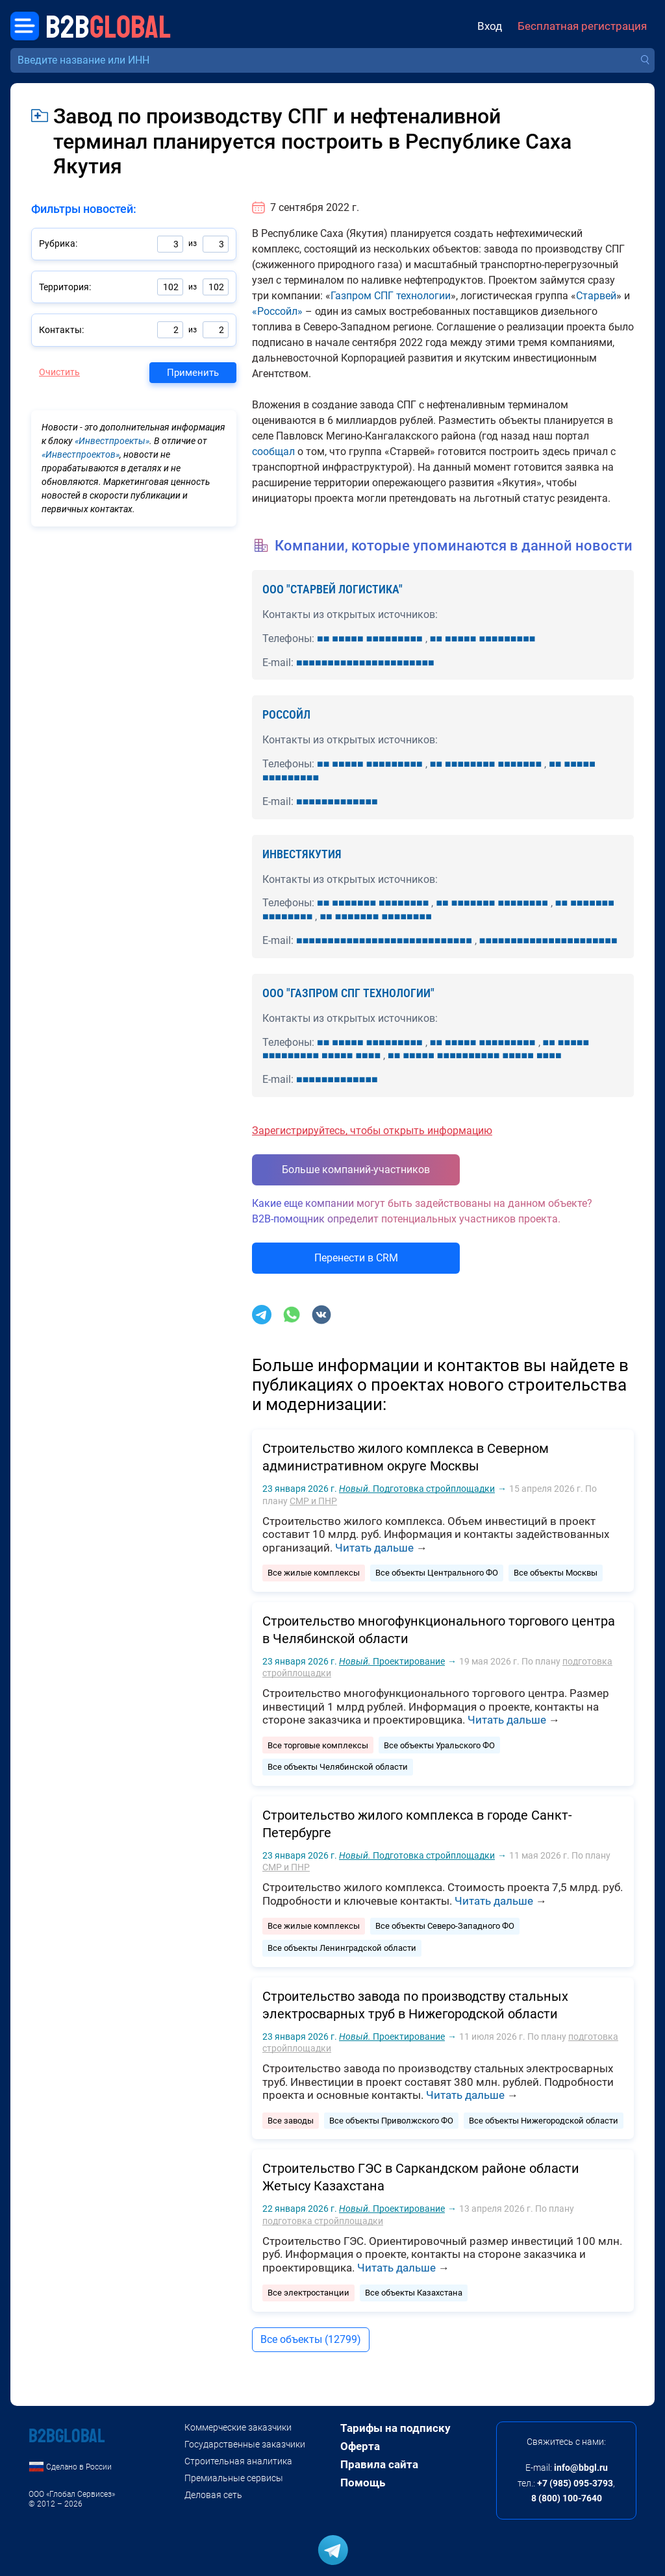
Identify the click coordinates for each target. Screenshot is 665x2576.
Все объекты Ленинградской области (342, 1948)
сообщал (273, 451)
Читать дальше (374, 1547)
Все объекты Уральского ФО (439, 1745)
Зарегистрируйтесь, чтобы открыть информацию (372, 1130)
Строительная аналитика (238, 2461)
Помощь (362, 2482)
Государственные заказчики (244, 2444)
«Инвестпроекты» (112, 441)
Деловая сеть (213, 2495)
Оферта (360, 2446)
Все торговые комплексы (318, 1745)
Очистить (59, 372)
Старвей (596, 296)
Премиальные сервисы (233, 2478)
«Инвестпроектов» (80, 454)
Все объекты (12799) (310, 2339)
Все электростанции (308, 2292)
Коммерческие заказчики (238, 2427)
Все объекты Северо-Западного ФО (444, 1926)
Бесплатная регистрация (582, 25)
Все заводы (291, 2120)
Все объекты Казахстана (413, 2292)
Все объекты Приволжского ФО (391, 2120)
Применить (193, 372)
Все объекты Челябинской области (338, 1767)
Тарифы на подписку (395, 2427)
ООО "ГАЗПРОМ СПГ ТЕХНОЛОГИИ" (348, 993)
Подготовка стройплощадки (417, 1488)
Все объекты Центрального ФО (436, 1573)
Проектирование (392, 1661)
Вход (489, 25)
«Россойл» (277, 311)
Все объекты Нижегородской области (543, 2120)
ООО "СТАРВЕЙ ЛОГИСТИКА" (332, 589)
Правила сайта (379, 2464)
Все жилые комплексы (314, 1573)
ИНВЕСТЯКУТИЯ (302, 854)
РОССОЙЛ (286, 714)
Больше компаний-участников (356, 1169)
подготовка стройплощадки (322, 2221)
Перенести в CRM (356, 1258)
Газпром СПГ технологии (391, 296)
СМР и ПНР (313, 1501)
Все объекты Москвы (555, 1573)
